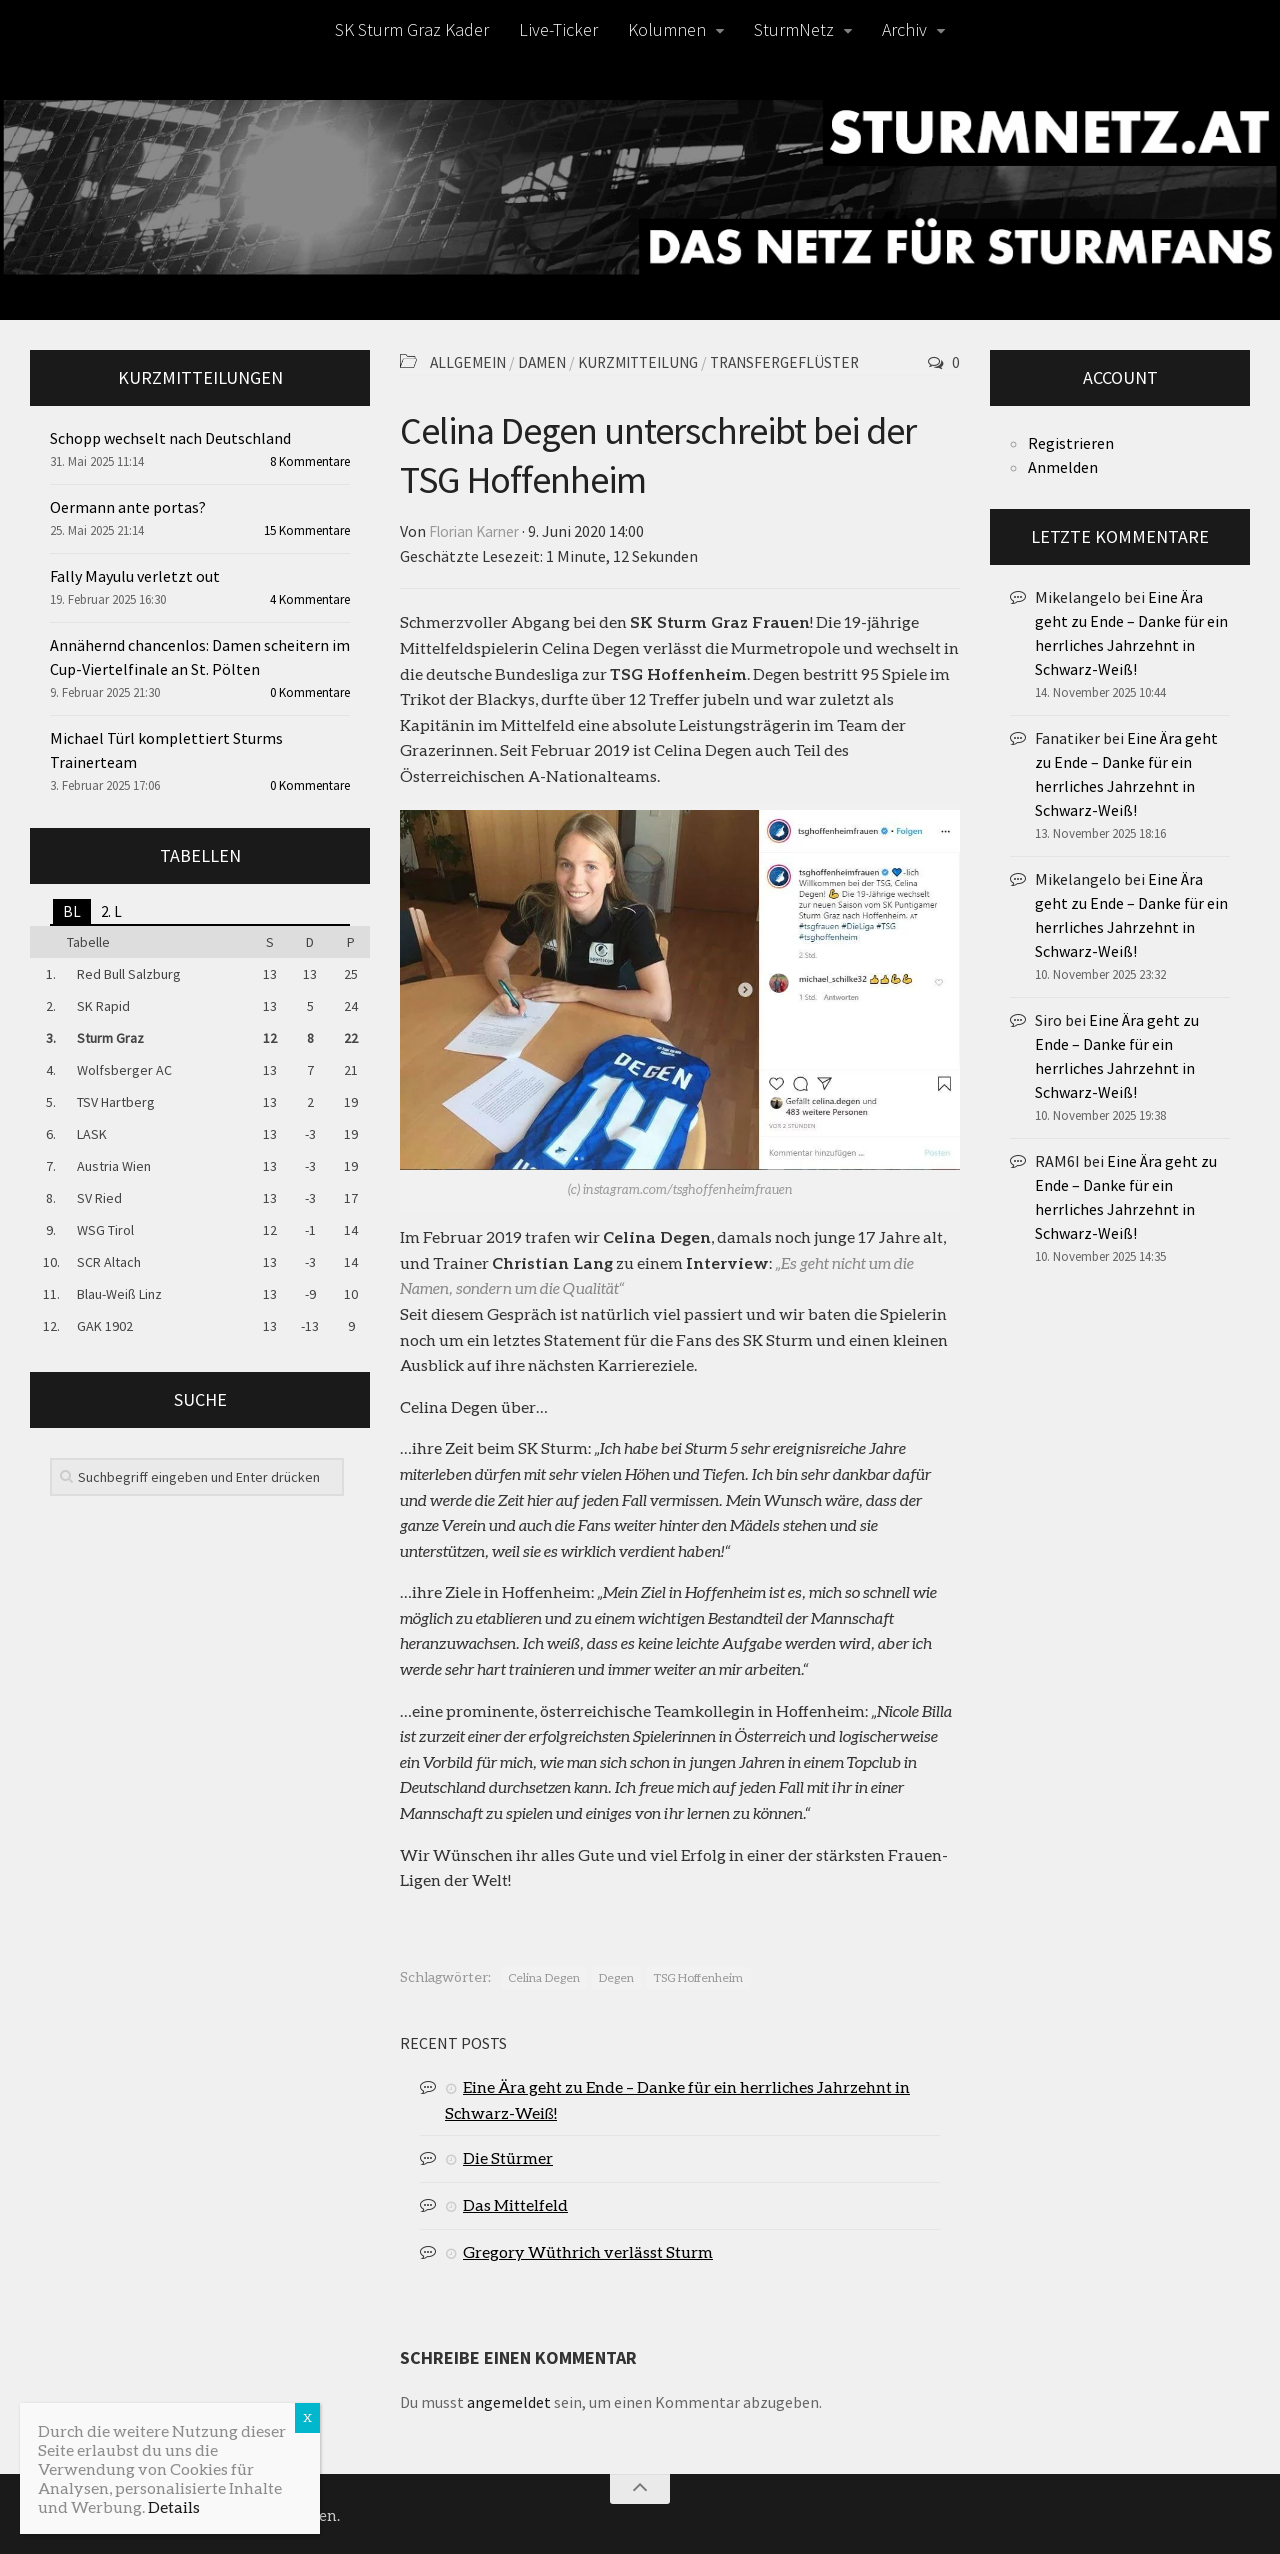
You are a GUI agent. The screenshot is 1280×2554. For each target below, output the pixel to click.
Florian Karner (478, 530)
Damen (550, 362)
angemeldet (509, 2400)
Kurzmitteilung (653, 362)
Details (174, 2506)
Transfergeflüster (808, 362)
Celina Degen (544, 1975)
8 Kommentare (310, 461)
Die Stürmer (508, 2155)
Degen (616, 1975)
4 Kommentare (310, 599)
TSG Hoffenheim (698, 1975)
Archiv (904, 29)
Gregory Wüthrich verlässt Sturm (588, 2249)
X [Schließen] (307, 2417)
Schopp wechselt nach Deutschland (170, 438)
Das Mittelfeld (515, 2202)
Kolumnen (667, 29)
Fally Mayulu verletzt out (135, 576)
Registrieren (1071, 443)
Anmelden (1063, 467)
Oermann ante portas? (128, 507)
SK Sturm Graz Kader (412, 29)
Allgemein (471, 362)
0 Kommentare (310, 692)
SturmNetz (794, 29)
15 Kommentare (307, 530)
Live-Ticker (558, 29)
